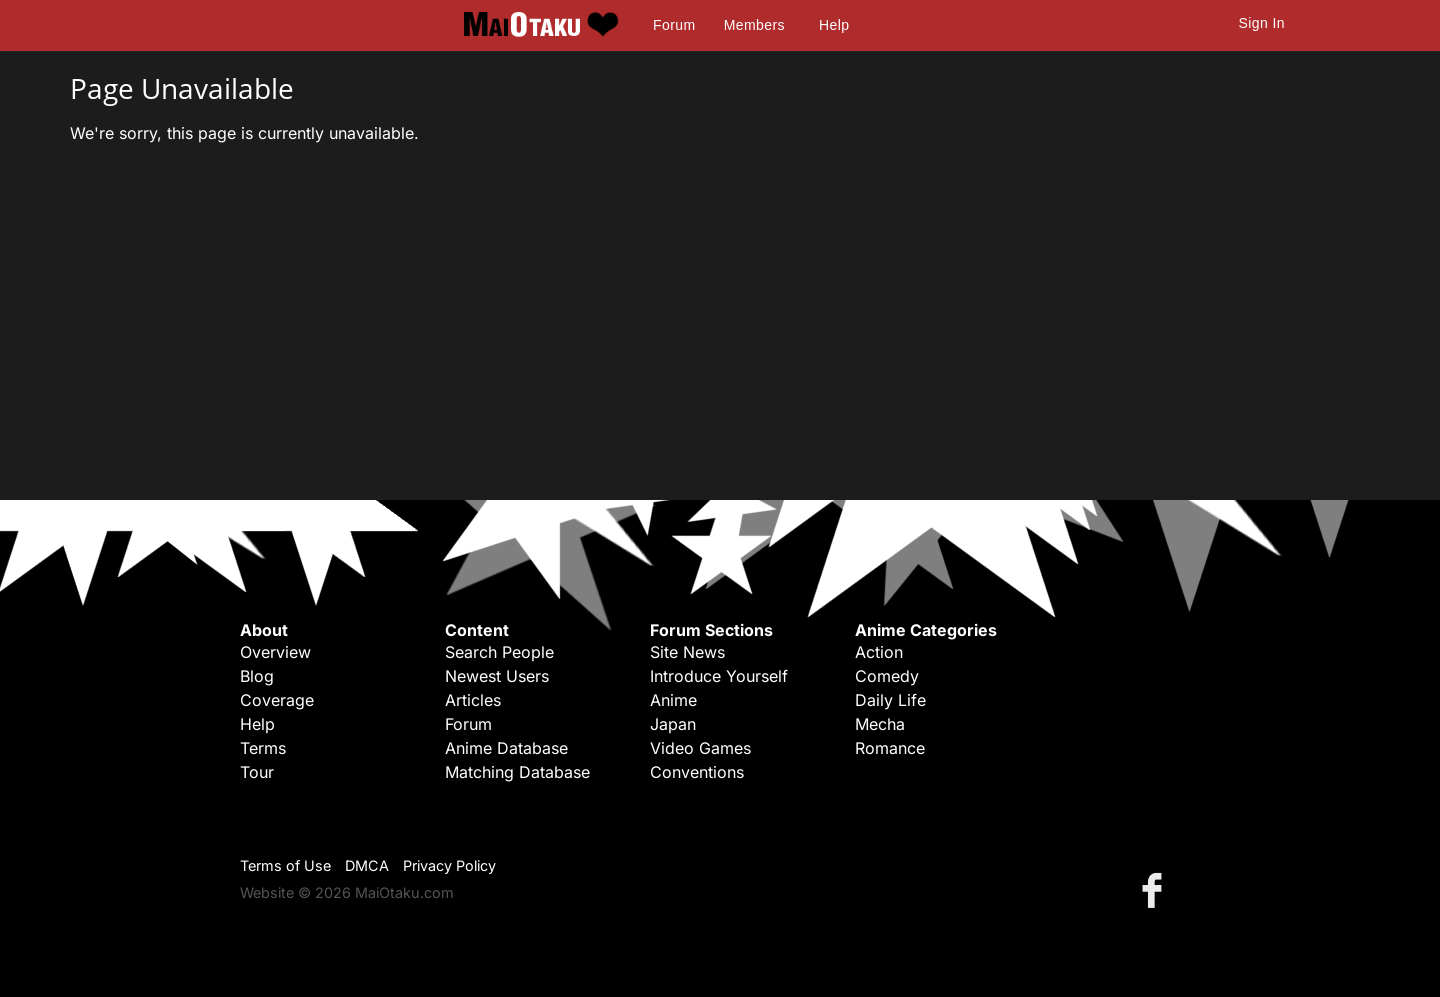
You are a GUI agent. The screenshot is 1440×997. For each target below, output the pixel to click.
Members (754, 25)
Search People (499, 652)
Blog (257, 676)
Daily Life (890, 700)
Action (879, 652)
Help (834, 25)
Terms (263, 748)
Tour (257, 772)
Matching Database (517, 772)
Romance (890, 748)
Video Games (700, 748)
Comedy (887, 676)
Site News (687, 652)
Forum (674, 25)
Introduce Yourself (719, 676)
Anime (673, 700)
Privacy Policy (449, 865)
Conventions (697, 772)
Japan (673, 724)
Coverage (277, 700)
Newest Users (497, 676)
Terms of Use (285, 865)
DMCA (367, 865)
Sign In (1262, 23)
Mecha (880, 724)
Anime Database (506, 748)
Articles (473, 700)
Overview (275, 652)
